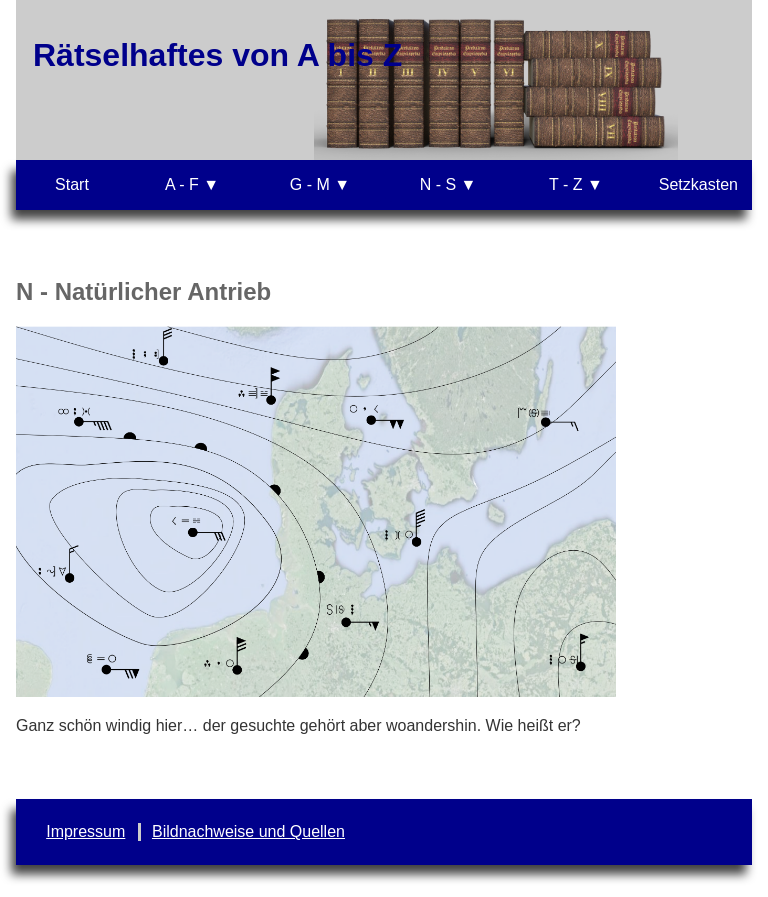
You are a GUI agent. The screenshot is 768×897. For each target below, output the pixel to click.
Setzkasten (698, 184)
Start (72, 184)
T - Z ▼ (576, 184)
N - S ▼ (448, 184)
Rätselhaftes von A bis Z (217, 55)
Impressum (85, 831)
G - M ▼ (320, 184)
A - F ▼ (192, 184)
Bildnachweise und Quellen (248, 831)
